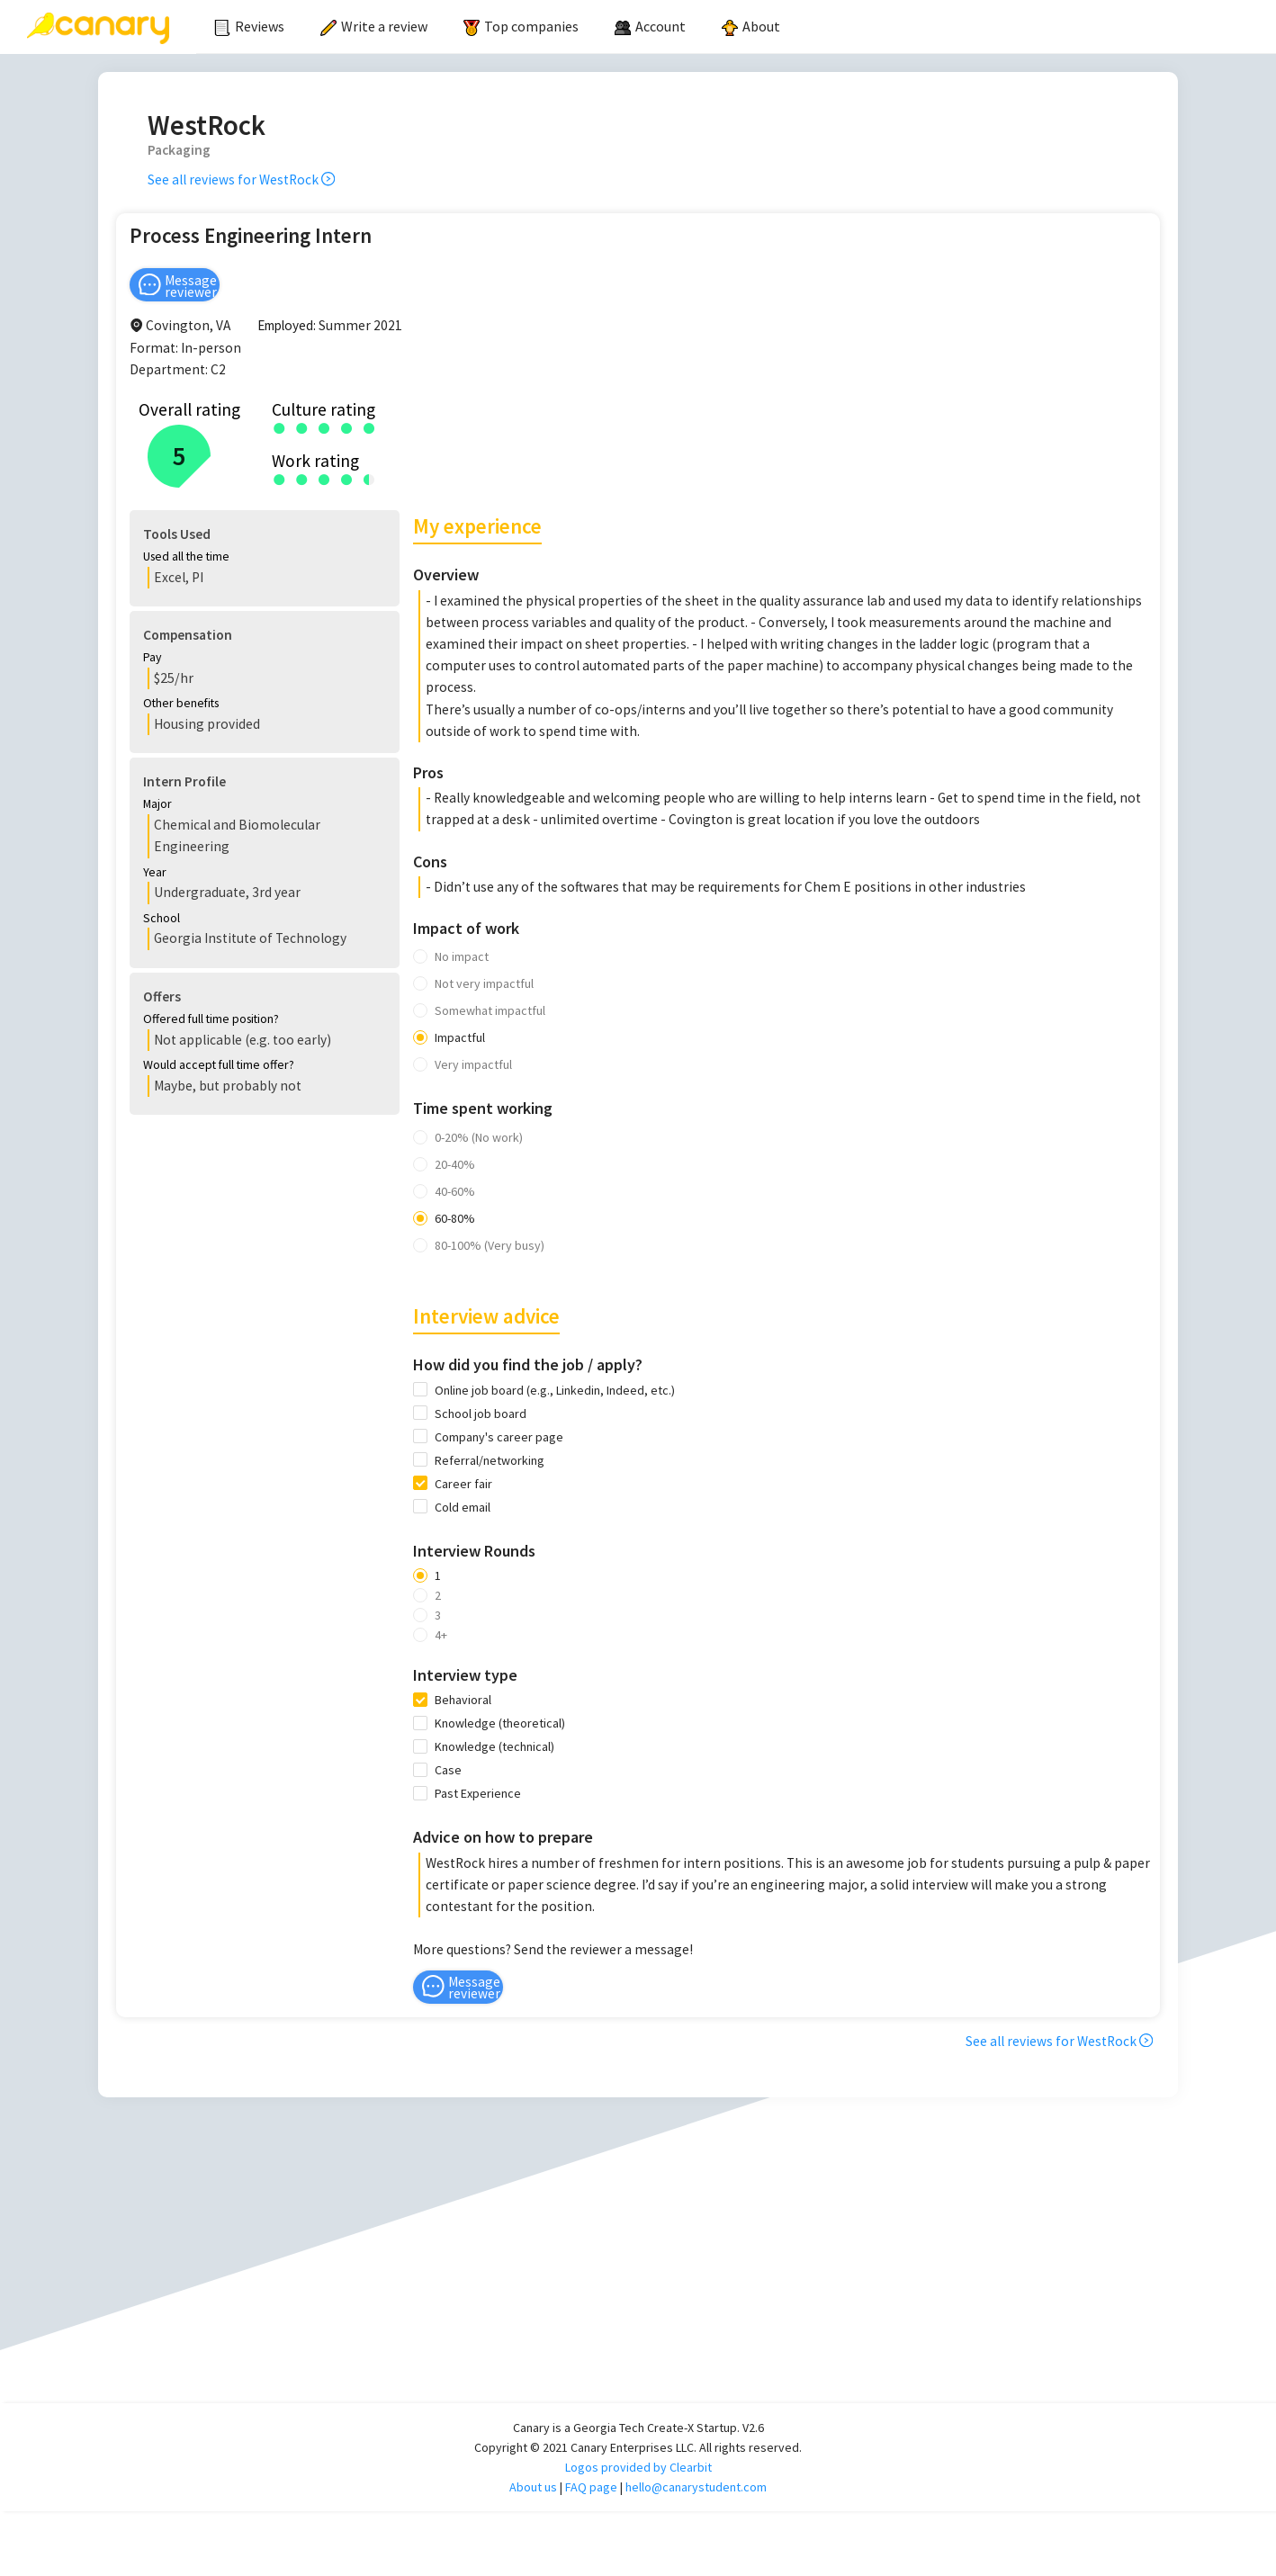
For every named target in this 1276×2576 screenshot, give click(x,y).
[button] (263, 558)
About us (533, 2465)
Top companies (521, 26)
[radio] (279, 427)
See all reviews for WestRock (241, 179)
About (751, 26)
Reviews (249, 26)
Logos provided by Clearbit (638, 2445)
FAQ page (591, 2465)
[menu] (736, 27)
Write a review (373, 26)
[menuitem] (249, 27)
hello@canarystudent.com (696, 2465)
